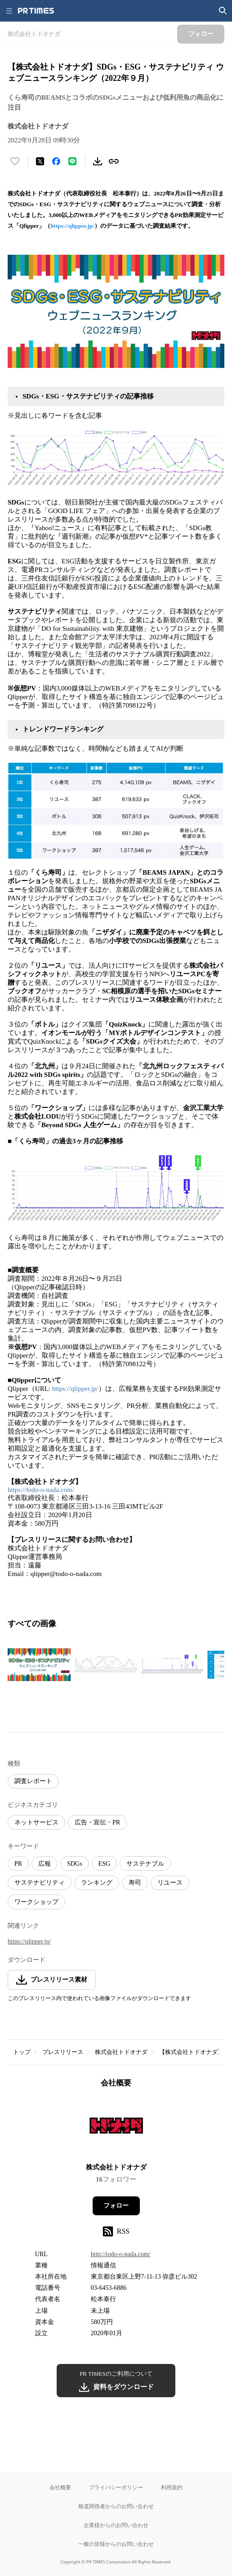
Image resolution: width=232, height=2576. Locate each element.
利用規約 (172, 2487)
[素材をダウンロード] (97, 161)
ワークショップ (36, 1902)
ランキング (96, 1882)
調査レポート (33, 1781)
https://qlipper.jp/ (72, 225)
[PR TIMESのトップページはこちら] (36, 10)
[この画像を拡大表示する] (39, 1664)
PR (18, 1863)
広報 (44, 1863)
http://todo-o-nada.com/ (121, 2254)
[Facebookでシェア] (56, 161)
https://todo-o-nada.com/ (41, 1489)
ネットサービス (36, 1822)
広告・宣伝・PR (97, 1822)
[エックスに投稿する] (40, 161)
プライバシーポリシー (116, 2487)
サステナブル (145, 1863)
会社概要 (60, 2487)
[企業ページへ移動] (116, 2128)
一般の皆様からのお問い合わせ (116, 2544)
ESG (104, 1863)
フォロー (116, 2205)
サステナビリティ (39, 1882)
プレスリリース (62, 2052)
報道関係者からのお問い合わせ (116, 2506)
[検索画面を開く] (223, 10)
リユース (170, 1882)
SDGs (74, 1863)
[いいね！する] (15, 161)
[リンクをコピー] (114, 161)
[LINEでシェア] (72, 161)
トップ (22, 2052)
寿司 (135, 1882)
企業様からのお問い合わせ (116, 2525)
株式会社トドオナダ (121, 2052)
